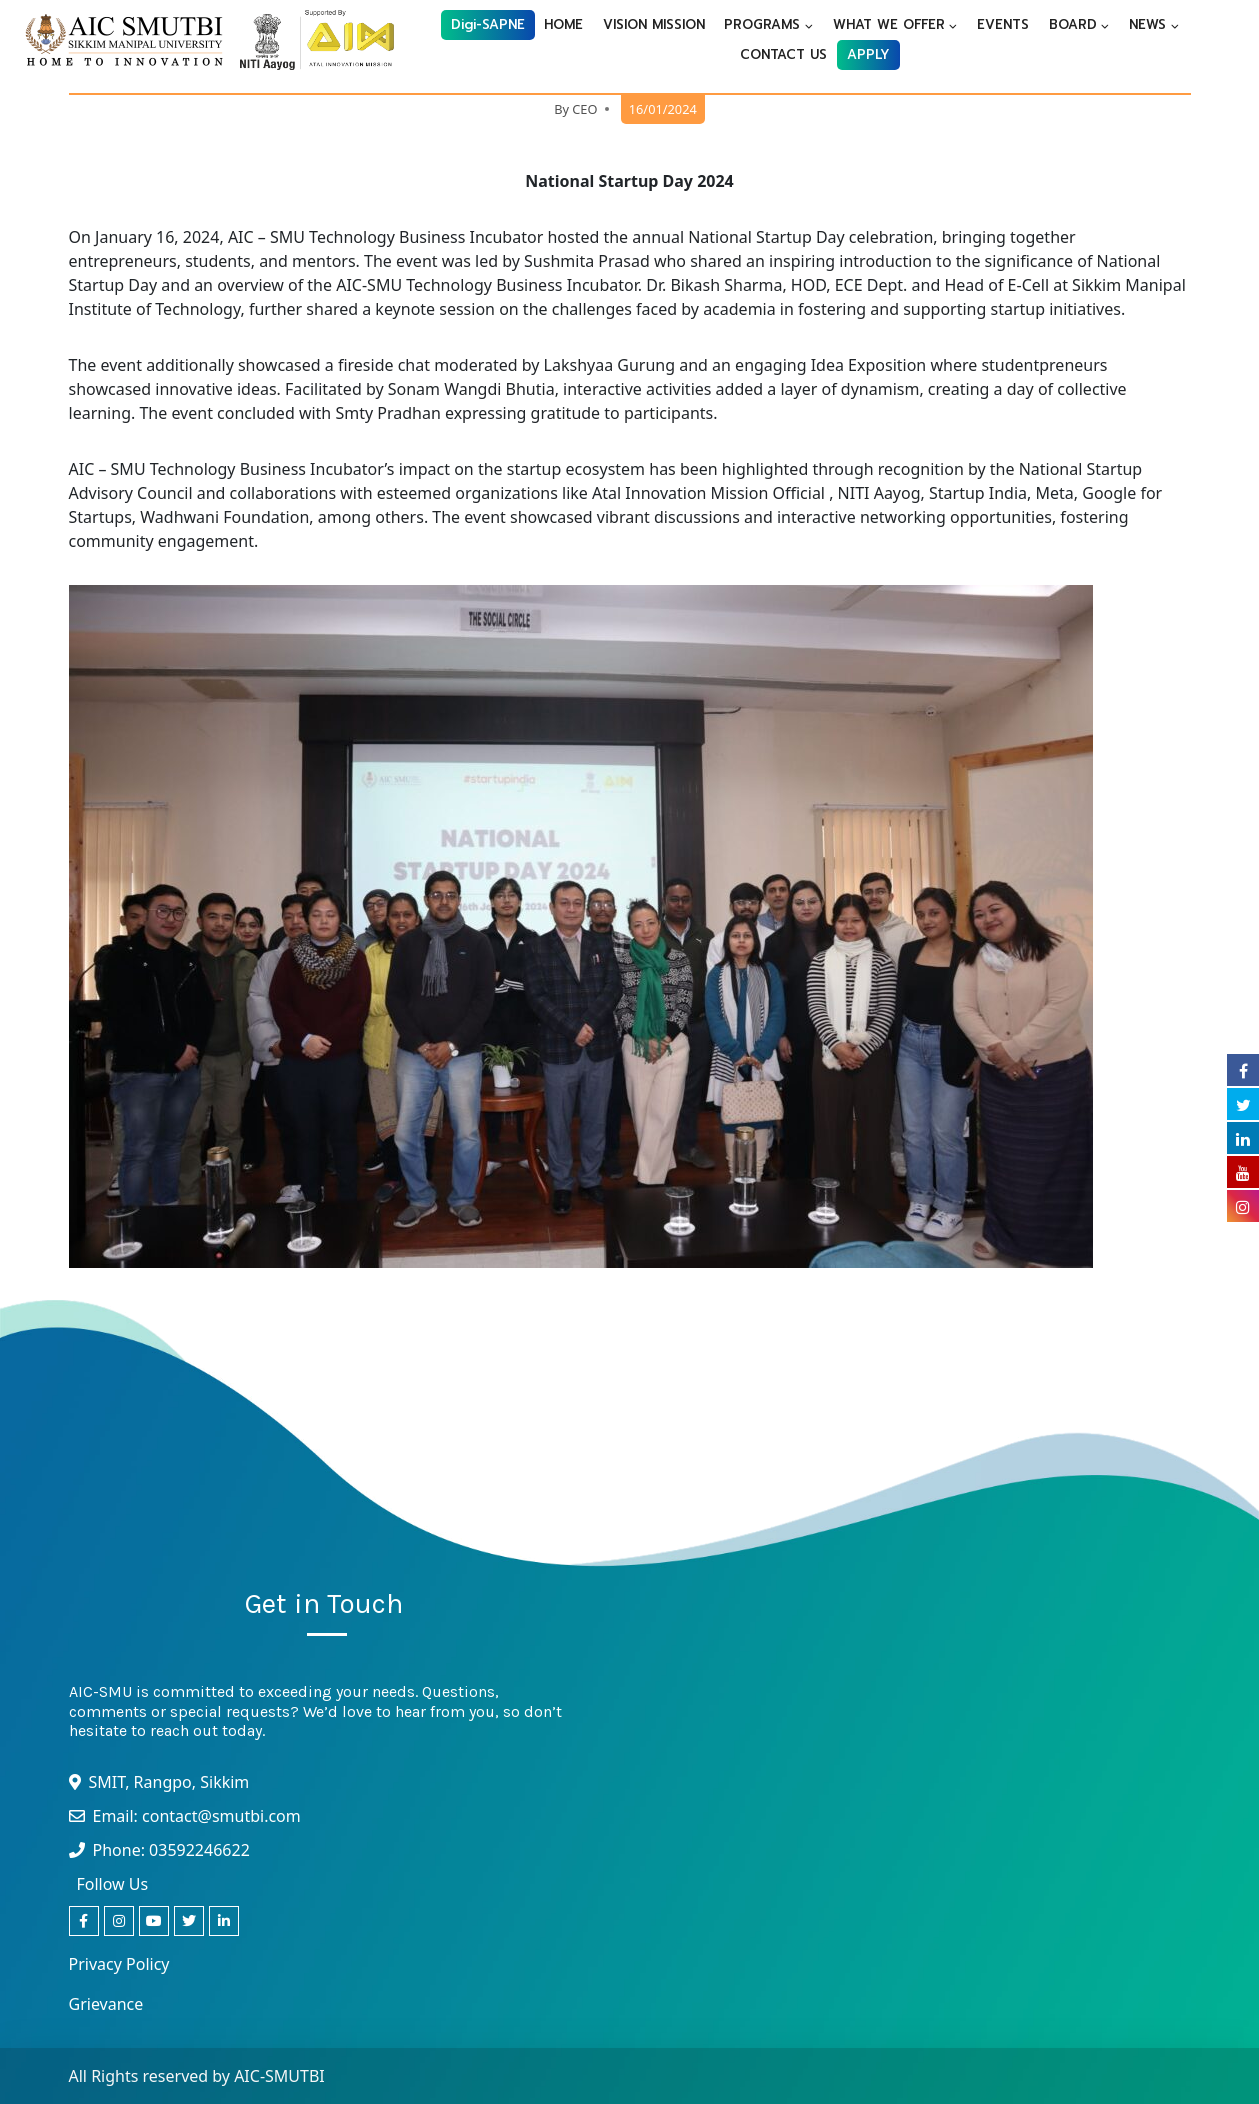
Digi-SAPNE (488, 24)
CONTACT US (783, 54)
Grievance (106, 2004)
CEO (584, 109)
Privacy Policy (119, 1964)
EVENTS (1003, 24)
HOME (563, 24)
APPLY (868, 54)
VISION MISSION (654, 24)
